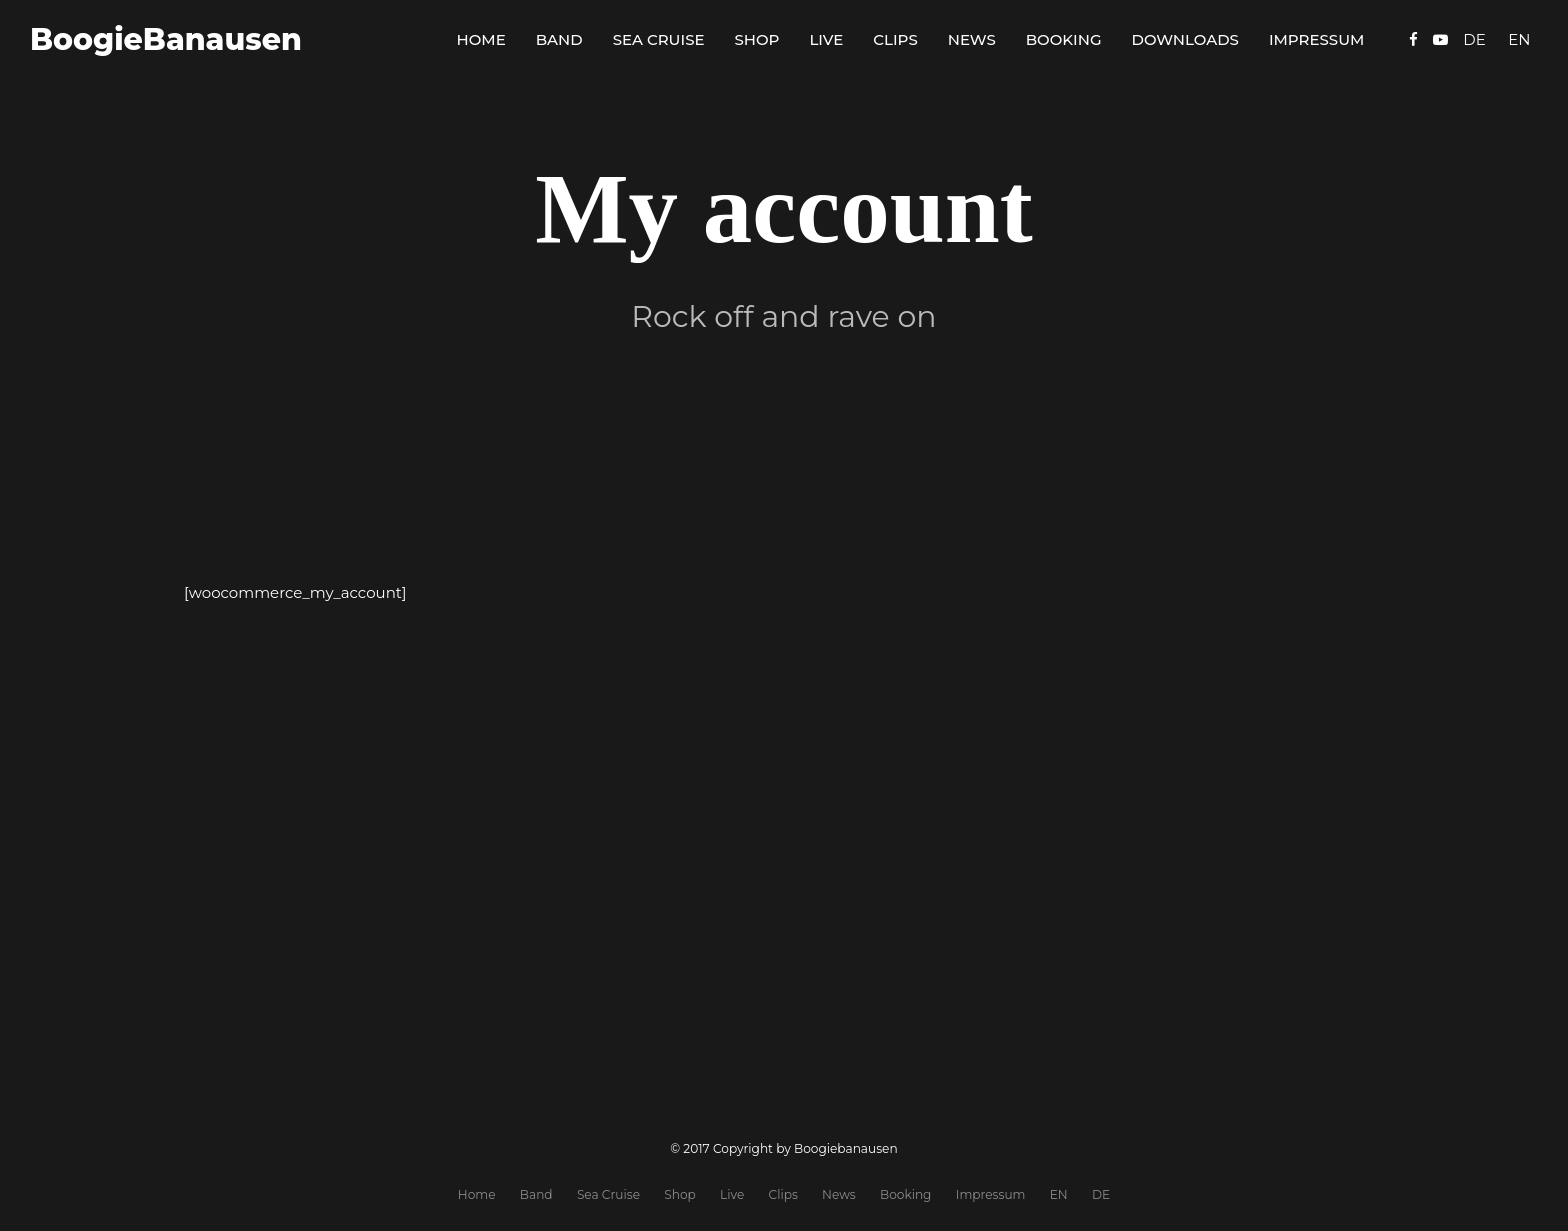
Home (481, 39)
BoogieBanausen (166, 39)
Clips (895, 39)
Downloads (1185, 39)
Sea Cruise (659, 39)
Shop (757, 39)
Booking (1064, 39)
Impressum (1316, 39)
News (972, 39)
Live (826, 39)
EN (1059, 1194)
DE (1101, 1194)
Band (559, 39)
